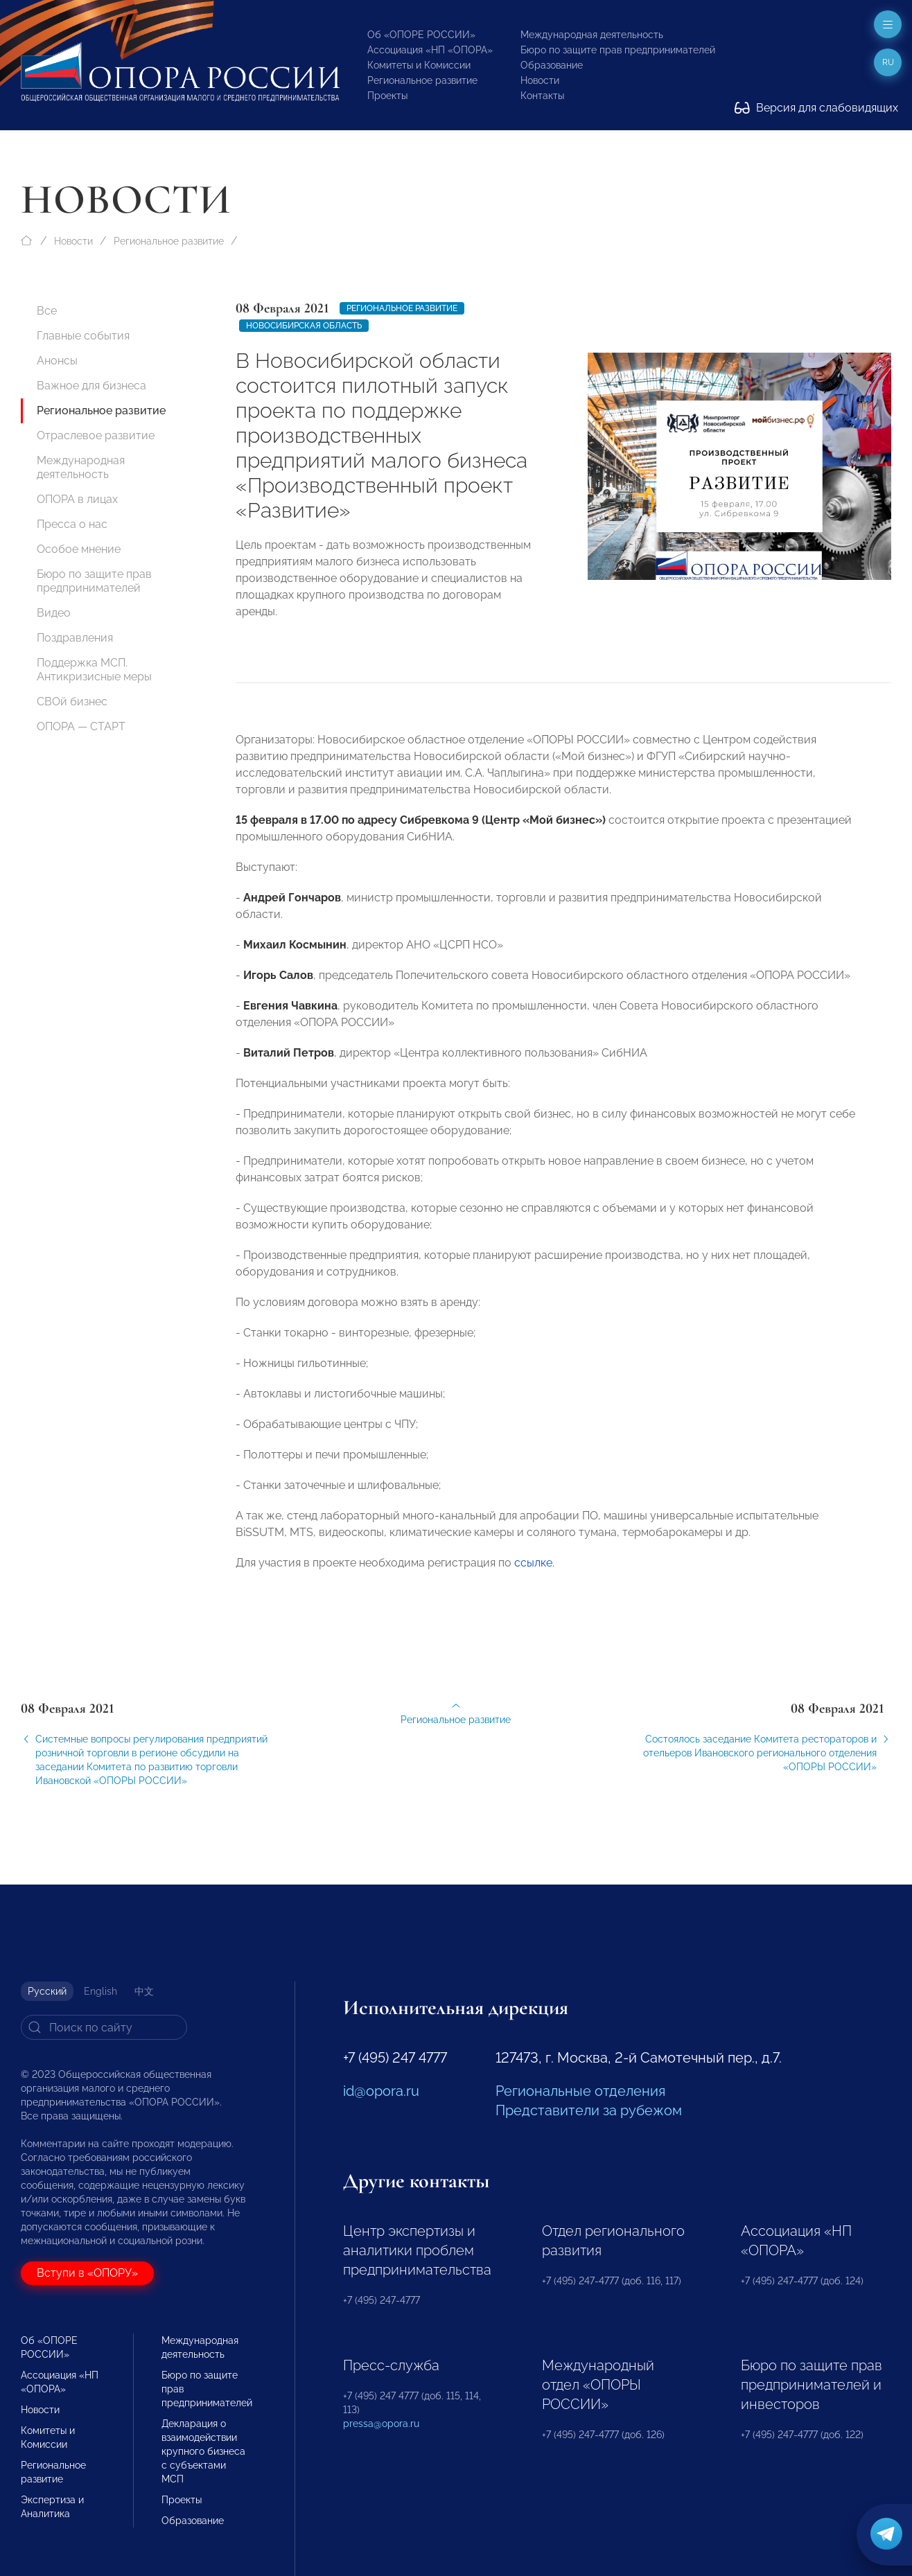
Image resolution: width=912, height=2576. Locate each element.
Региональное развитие (422, 80)
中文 (144, 1991)
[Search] (104, 2027)
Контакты (542, 95)
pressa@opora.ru (381, 2423)
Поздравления (75, 637)
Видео (54, 612)
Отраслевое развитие (96, 435)
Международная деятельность (591, 34)
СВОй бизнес (72, 701)
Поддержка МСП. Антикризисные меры (94, 669)
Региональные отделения (580, 2091)
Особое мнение (79, 549)
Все (47, 310)
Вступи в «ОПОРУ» (87, 2272)
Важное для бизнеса (91, 385)
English (100, 1991)
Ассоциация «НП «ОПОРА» (430, 49)
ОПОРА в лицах (77, 499)
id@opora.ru (381, 2091)
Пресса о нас (72, 524)
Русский (47, 1991)
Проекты (387, 95)
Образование (551, 65)
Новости (539, 80)
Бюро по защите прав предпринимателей (617, 49)
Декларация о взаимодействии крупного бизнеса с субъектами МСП (203, 2451)
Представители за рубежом (589, 2110)
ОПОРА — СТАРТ (81, 726)
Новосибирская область (304, 325)
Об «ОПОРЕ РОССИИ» (421, 34)
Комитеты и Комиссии (419, 65)
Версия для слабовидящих (816, 107)
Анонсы (57, 360)
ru (888, 62)
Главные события (83, 335)
